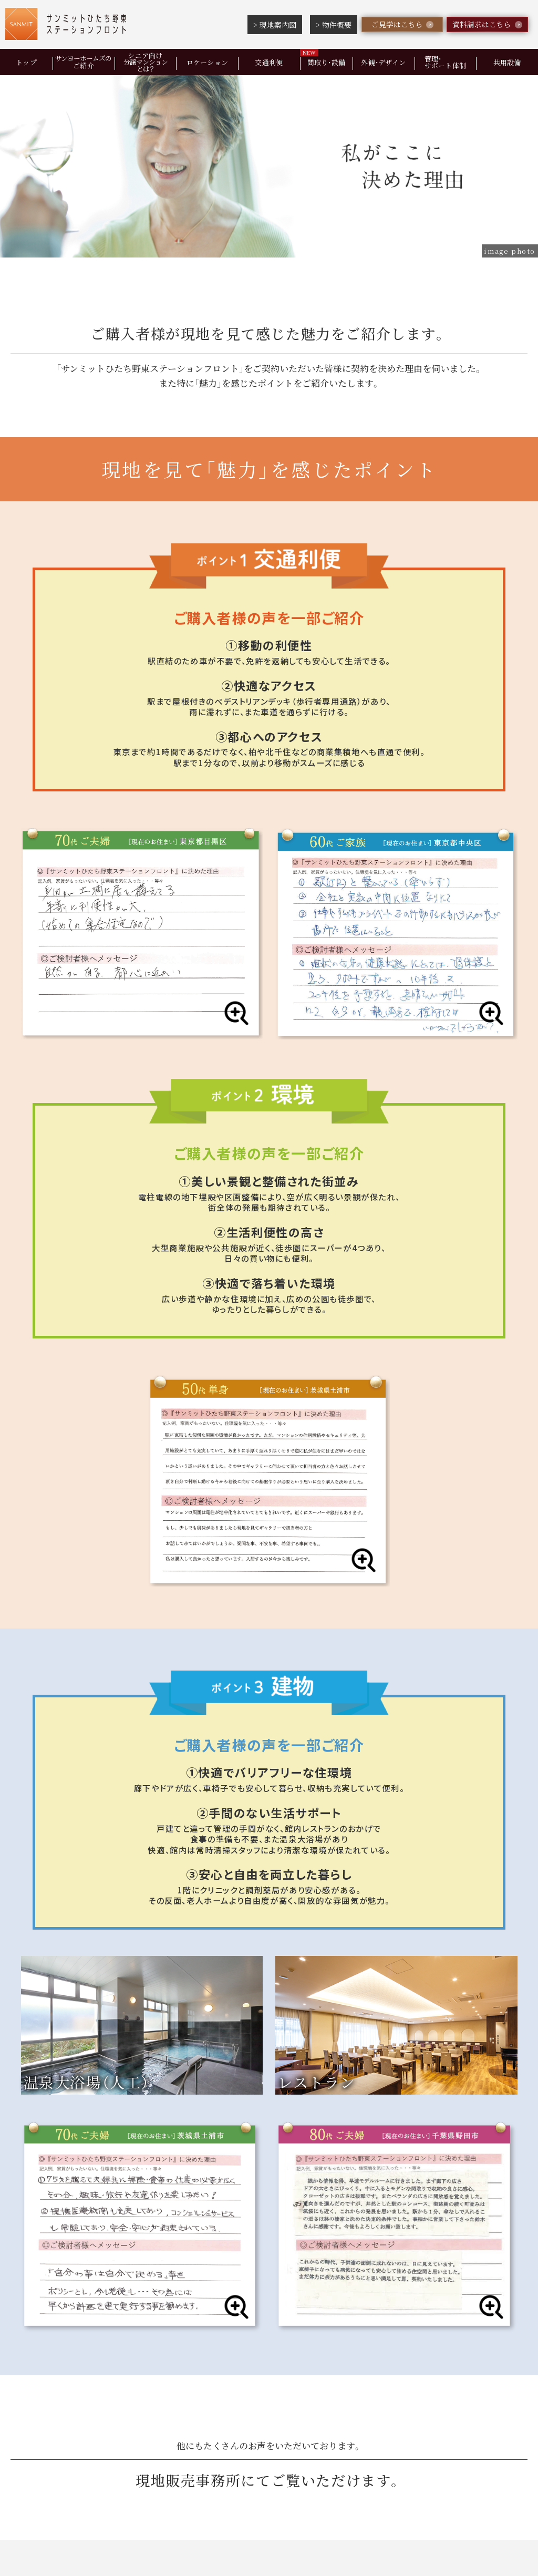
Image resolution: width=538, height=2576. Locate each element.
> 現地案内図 (274, 24)
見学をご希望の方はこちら (150, 2180)
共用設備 (455, 2338)
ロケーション (208, 62)
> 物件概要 (333, 24)
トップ (26, 62)
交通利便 (269, 62)
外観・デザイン (383, 62)
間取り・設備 (326, 62)
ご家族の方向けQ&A (331, 2362)
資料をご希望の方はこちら (387, 2180)
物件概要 (236, 2362)
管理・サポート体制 (446, 62)
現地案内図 (164, 2362)
